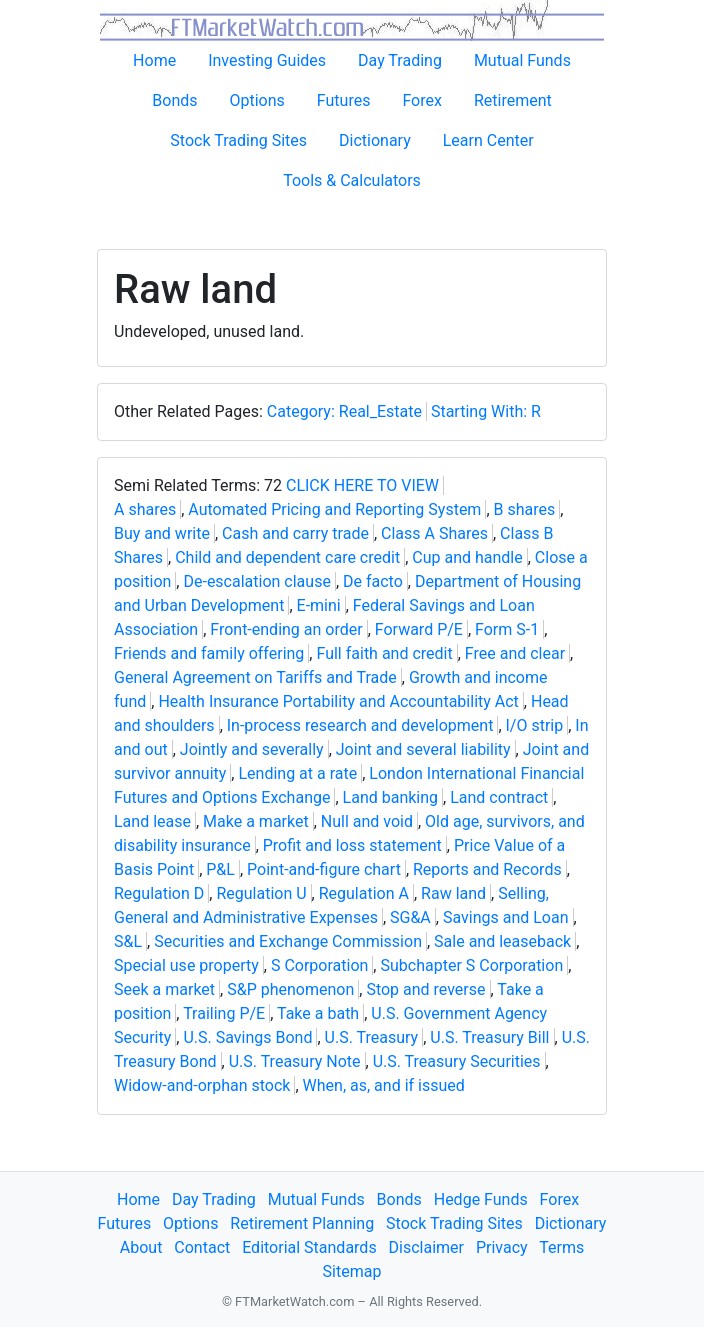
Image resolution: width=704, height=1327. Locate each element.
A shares (145, 509)
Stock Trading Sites (238, 140)
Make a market (256, 821)
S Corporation (319, 965)
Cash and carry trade (295, 533)
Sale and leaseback (502, 941)
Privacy (502, 1247)
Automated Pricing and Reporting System (334, 509)
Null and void (367, 821)
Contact (202, 1247)
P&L (220, 869)
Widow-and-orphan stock (202, 1085)
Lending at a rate (297, 773)
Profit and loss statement (352, 845)
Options (257, 100)
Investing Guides (267, 60)
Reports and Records (487, 869)
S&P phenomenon (290, 989)
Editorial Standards (309, 1247)
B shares (525, 509)
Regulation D (159, 893)
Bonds (174, 100)
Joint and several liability (423, 749)
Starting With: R (486, 411)
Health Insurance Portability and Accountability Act (338, 701)
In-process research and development (360, 725)
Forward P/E (419, 629)
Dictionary (375, 140)
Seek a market (164, 989)
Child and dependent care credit (287, 557)
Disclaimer (426, 1247)
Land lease (152, 821)
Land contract (499, 797)
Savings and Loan (506, 917)
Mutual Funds (522, 60)
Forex (422, 100)
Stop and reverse (425, 989)
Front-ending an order (286, 629)
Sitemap (352, 1271)
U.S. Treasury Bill (489, 1037)
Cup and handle (467, 557)
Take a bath (318, 1013)
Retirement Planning (302, 1223)
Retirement (513, 100)
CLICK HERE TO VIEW (362, 485)
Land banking (391, 797)
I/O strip (535, 725)
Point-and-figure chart (324, 869)
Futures (344, 100)
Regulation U (261, 893)
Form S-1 (507, 629)
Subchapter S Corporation (471, 965)
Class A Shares (434, 533)
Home (154, 60)
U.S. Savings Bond (247, 1037)
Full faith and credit (384, 653)
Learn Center (488, 140)
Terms (561, 1247)
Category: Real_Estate (344, 411)
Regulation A (364, 893)
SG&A (410, 917)
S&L (128, 941)
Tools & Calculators (352, 180)
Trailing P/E (224, 1013)
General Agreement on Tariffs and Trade (255, 677)
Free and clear (515, 653)
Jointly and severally (252, 749)
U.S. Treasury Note (295, 1061)
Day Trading (400, 60)
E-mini (319, 605)
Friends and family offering (209, 653)
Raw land (453, 893)
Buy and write (162, 533)
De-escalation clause (256, 581)
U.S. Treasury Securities (457, 1061)
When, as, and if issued (384, 1085)
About (141, 1247)
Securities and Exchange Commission (288, 941)
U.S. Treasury (372, 1037)
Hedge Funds (481, 1199)
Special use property (186, 965)
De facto (373, 581)
